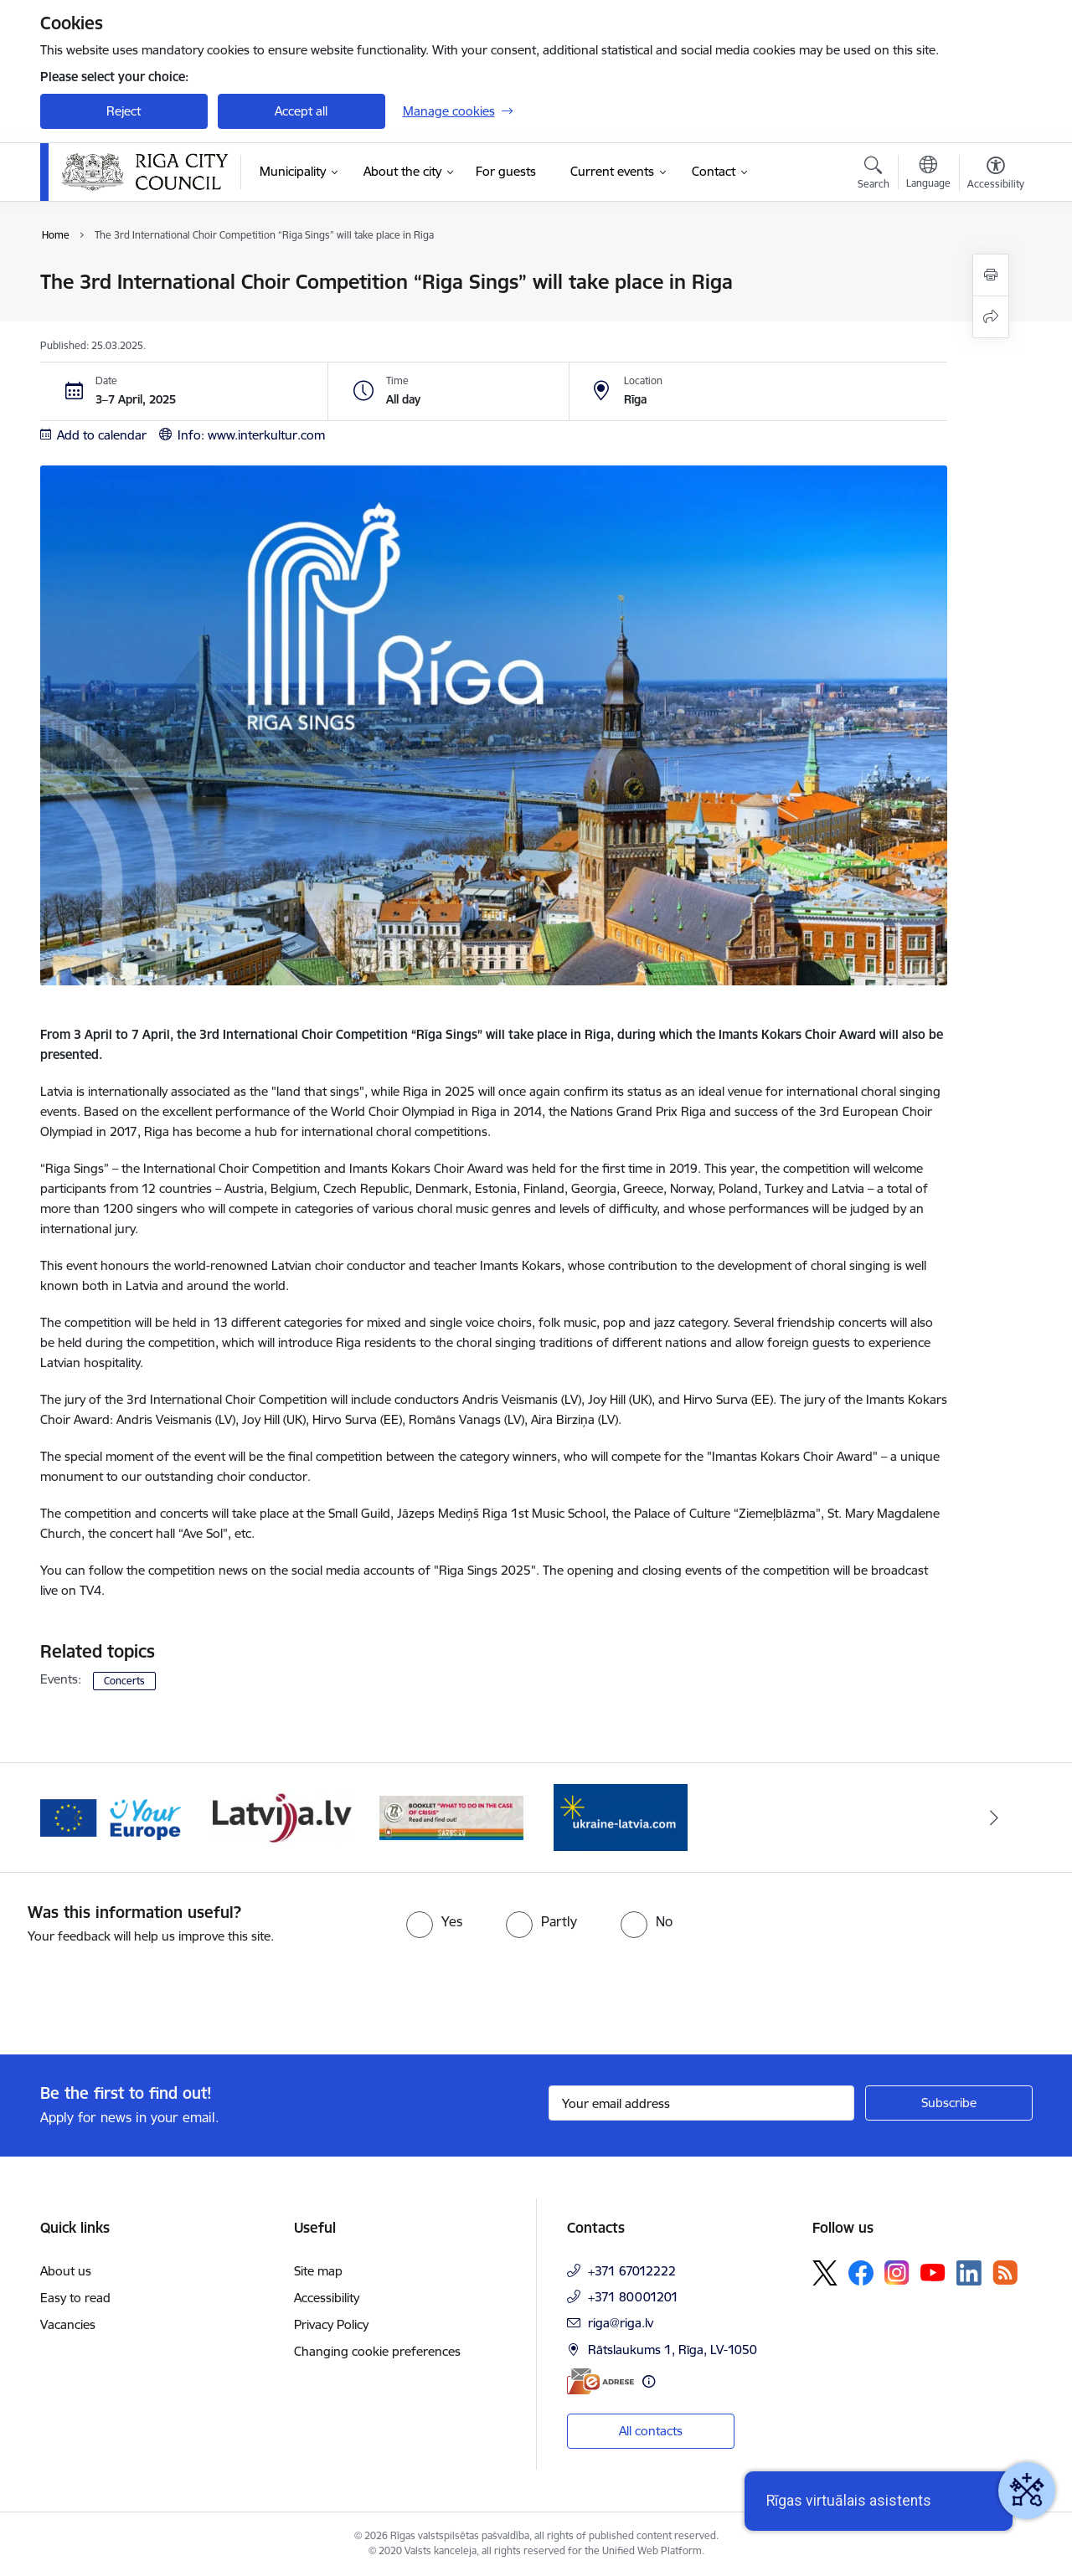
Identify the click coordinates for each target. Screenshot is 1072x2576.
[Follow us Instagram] (897, 2272)
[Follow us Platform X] (825, 2272)
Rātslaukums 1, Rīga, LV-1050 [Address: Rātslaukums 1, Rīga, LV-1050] (672, 2349)
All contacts (651, 2431)
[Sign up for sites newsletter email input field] (701, 2103)
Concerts (124, 1680)
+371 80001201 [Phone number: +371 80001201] (633, 2297)
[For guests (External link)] (505, 171)
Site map (318, 2271)
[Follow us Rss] (1005, 2272)
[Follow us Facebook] (861, 2272)
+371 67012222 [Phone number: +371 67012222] (632, 2271)
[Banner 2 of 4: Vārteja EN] (281, 1816)
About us (65, 2271)
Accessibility (326, 2298)
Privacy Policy (331, 2324)
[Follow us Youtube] (933, 2272)
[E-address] (600, 2381)
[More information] (648, 2381)
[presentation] (140, 1992)
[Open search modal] (873, 175)
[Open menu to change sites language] (928, 174)
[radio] (434, 1921)
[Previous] (79, 1817)
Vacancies (67, 2324)
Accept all (301, 111)
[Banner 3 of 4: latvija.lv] (451, 1816)
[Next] (994, 1817)
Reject (123, 111)
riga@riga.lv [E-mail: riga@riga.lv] (620, 2323)
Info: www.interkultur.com (251, 435)
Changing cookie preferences (377, 2351)
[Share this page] (990, 316)
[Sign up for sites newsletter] (949, 2103)
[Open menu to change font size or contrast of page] (996, 175)
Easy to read (75, 2298)
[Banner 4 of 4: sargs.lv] (621, 1816)
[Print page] (990, 275)
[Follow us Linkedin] (969, 2272)
